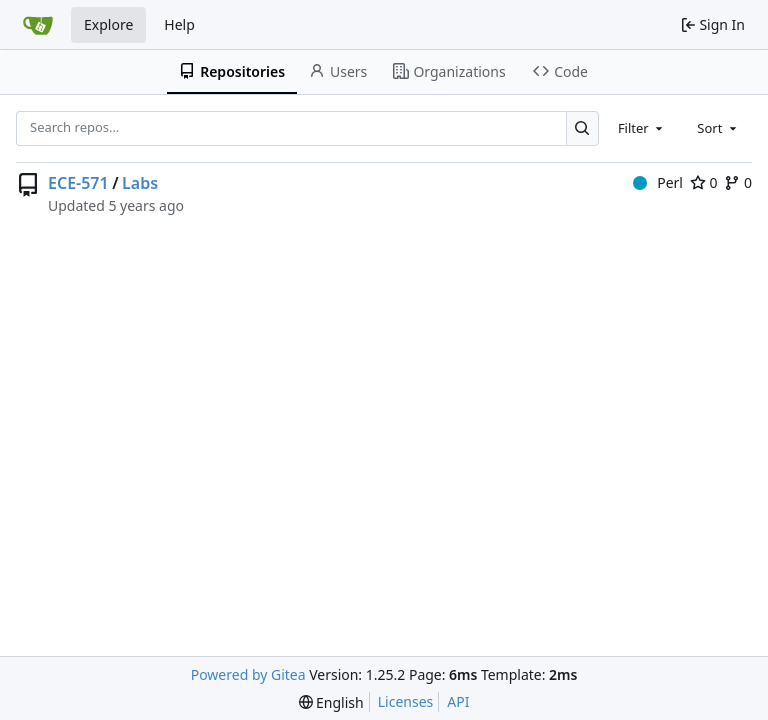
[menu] (331, 702)
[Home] (38, 25)
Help (179, 24)
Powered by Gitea (248, 674)
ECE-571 (78, 183)
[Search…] (582, 128)
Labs (140, 183)
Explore (108, 24)
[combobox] (642, 128)
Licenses (406, 701)
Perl (658, 182)
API (458, 701)
